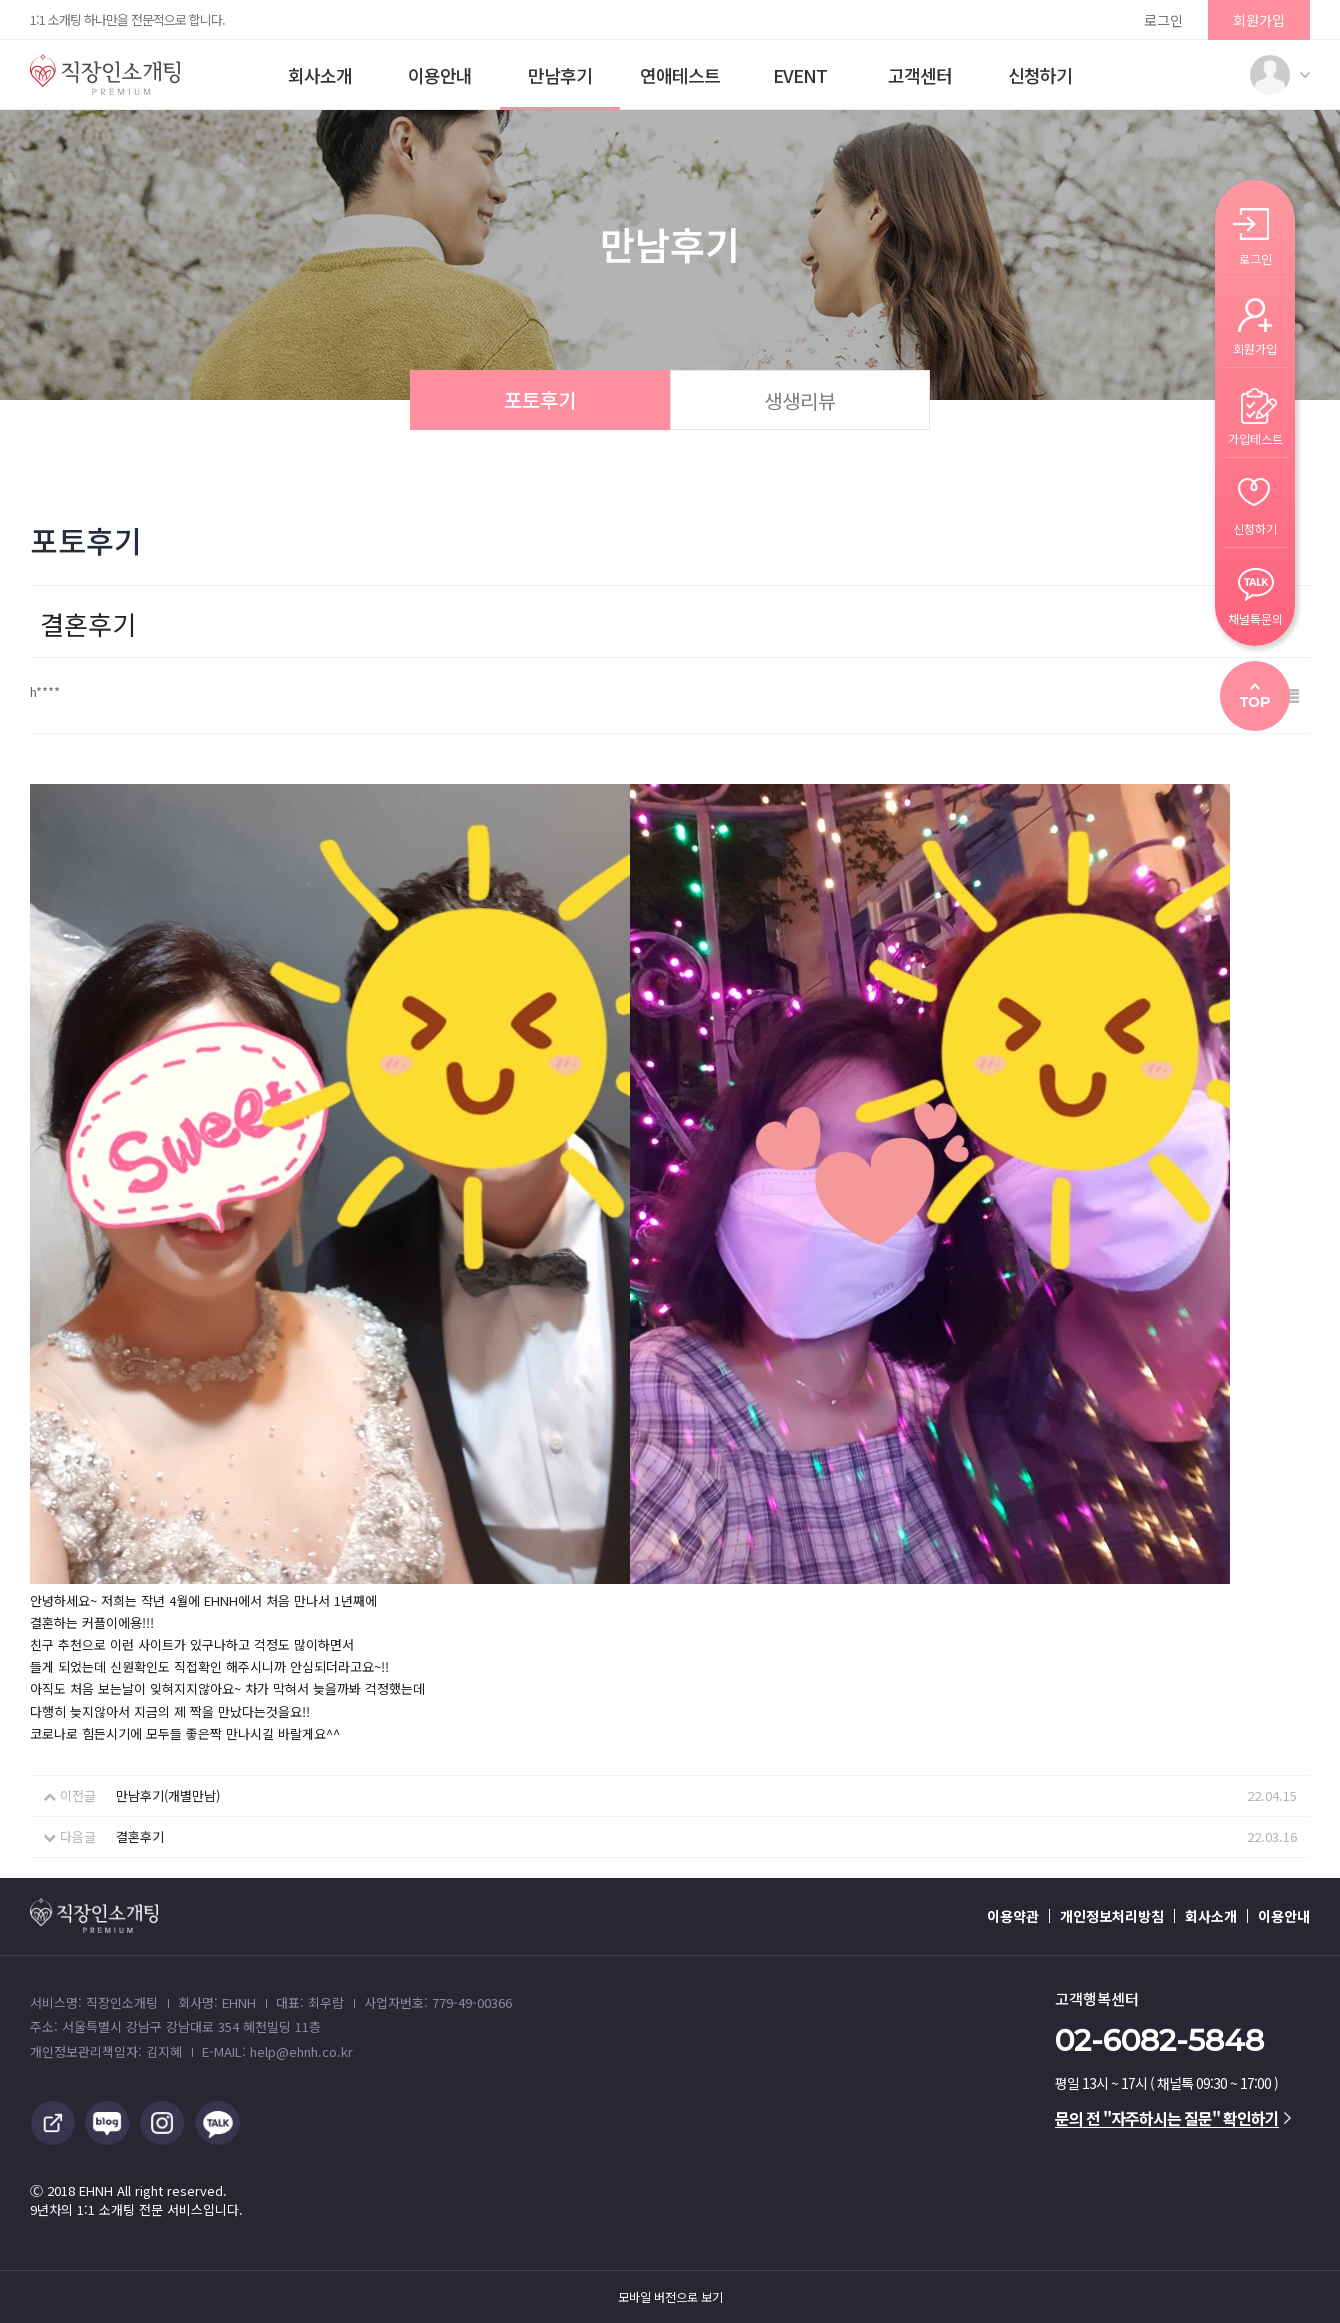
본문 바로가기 (0, 0)
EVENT (800, 75)
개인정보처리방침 (1112, 1916)
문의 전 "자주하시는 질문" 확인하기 (1173, 2118)
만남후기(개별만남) (168, 1795)
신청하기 (1040, 75)
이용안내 (440, 75)
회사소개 (320, 75)
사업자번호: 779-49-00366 (438, 2002)
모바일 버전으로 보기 (670, 2297)
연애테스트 (680, 75)
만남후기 (560, 75)
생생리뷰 (800, 400)
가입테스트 (1255, 437)
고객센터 (920, 75)
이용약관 (1013, 1916)
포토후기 (540, 399)
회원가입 (1259, 20)
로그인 (1163, 20)
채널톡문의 (1255, 617)
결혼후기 (140, 1836)
